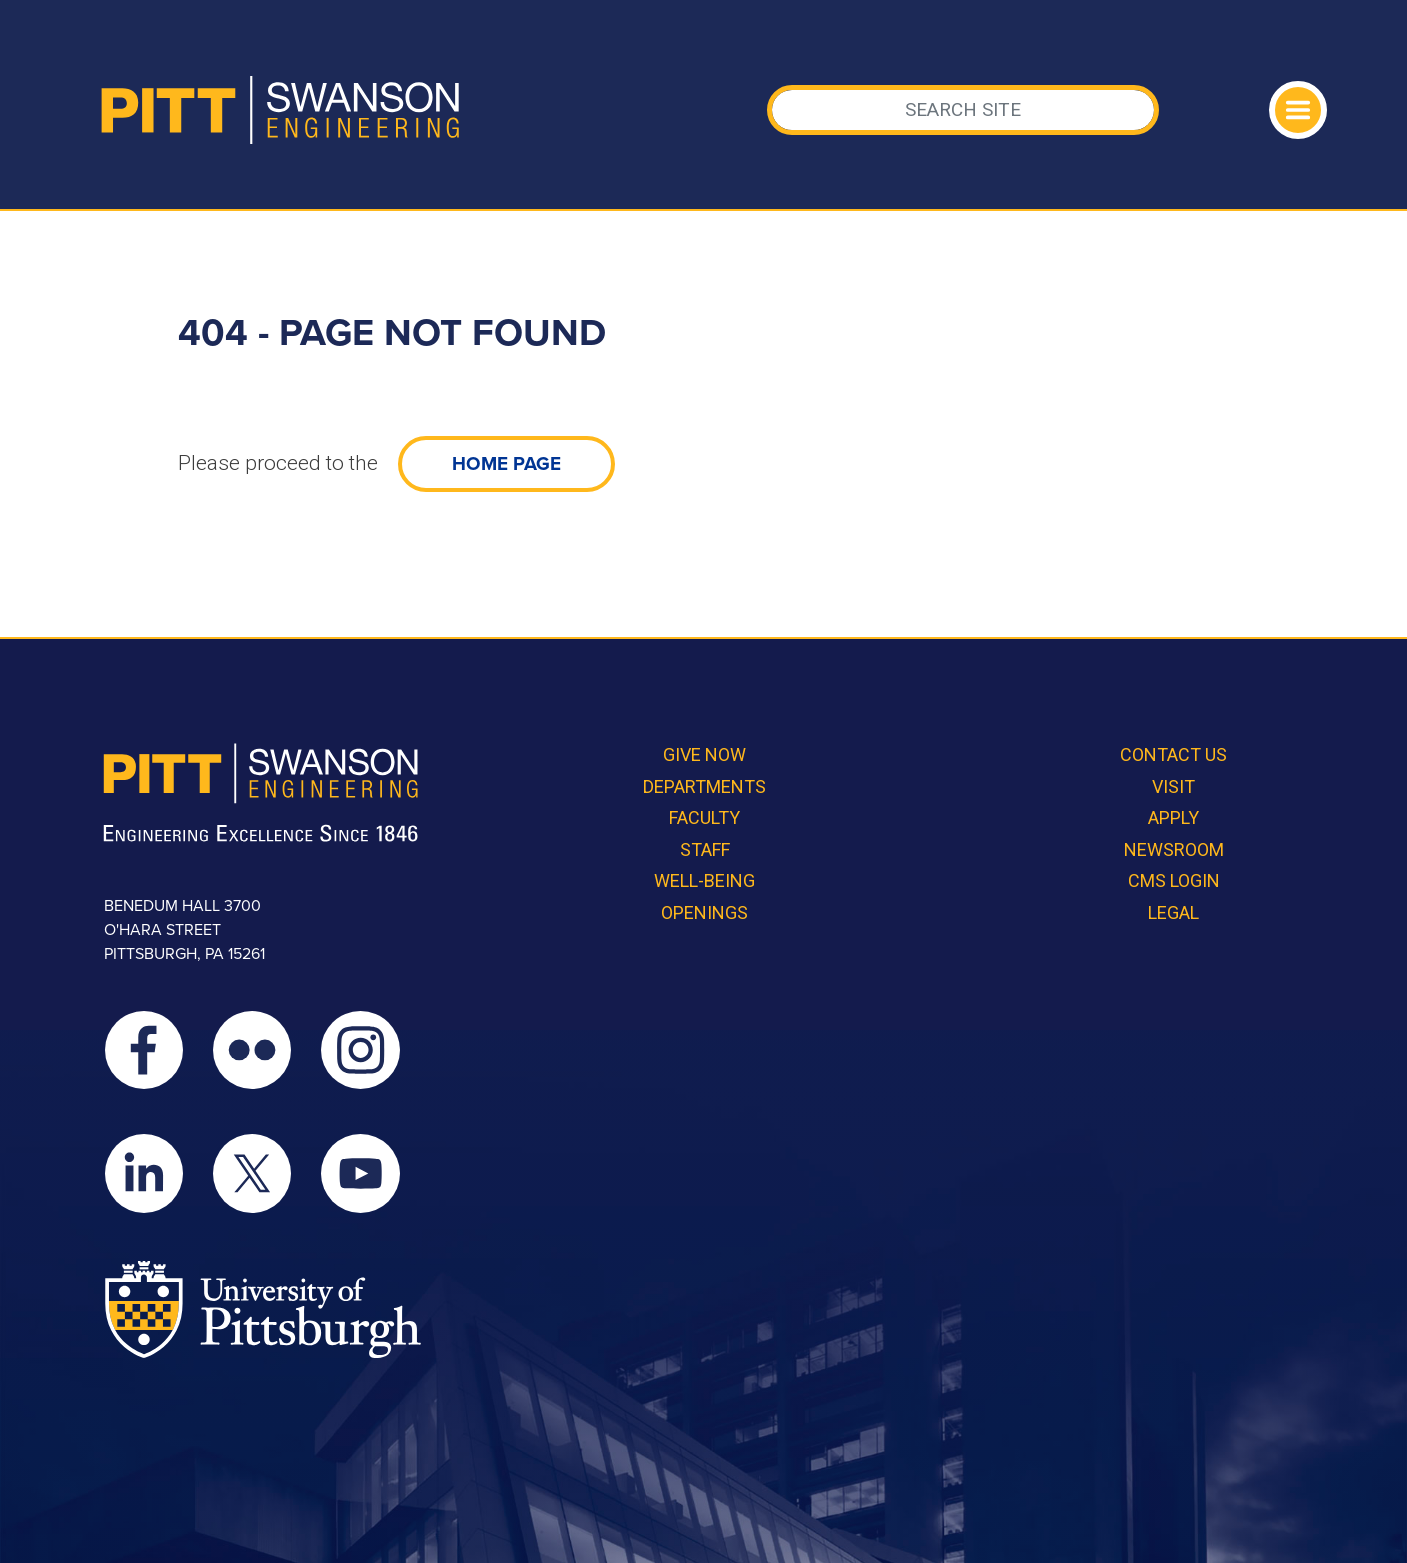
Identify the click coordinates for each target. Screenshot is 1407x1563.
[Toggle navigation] (1298, 110)
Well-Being (704, 880)
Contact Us (1173, 754)
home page (506, 464)
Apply (1173, 817)
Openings (704, 912)
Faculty (704, 817)
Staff (705, 849)
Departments (704, 786)
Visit (1173, 786)
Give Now (704, 754)
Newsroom (1174, 849)
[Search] (963, 110)
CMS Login (1174, 880)
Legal (1173, 912)
